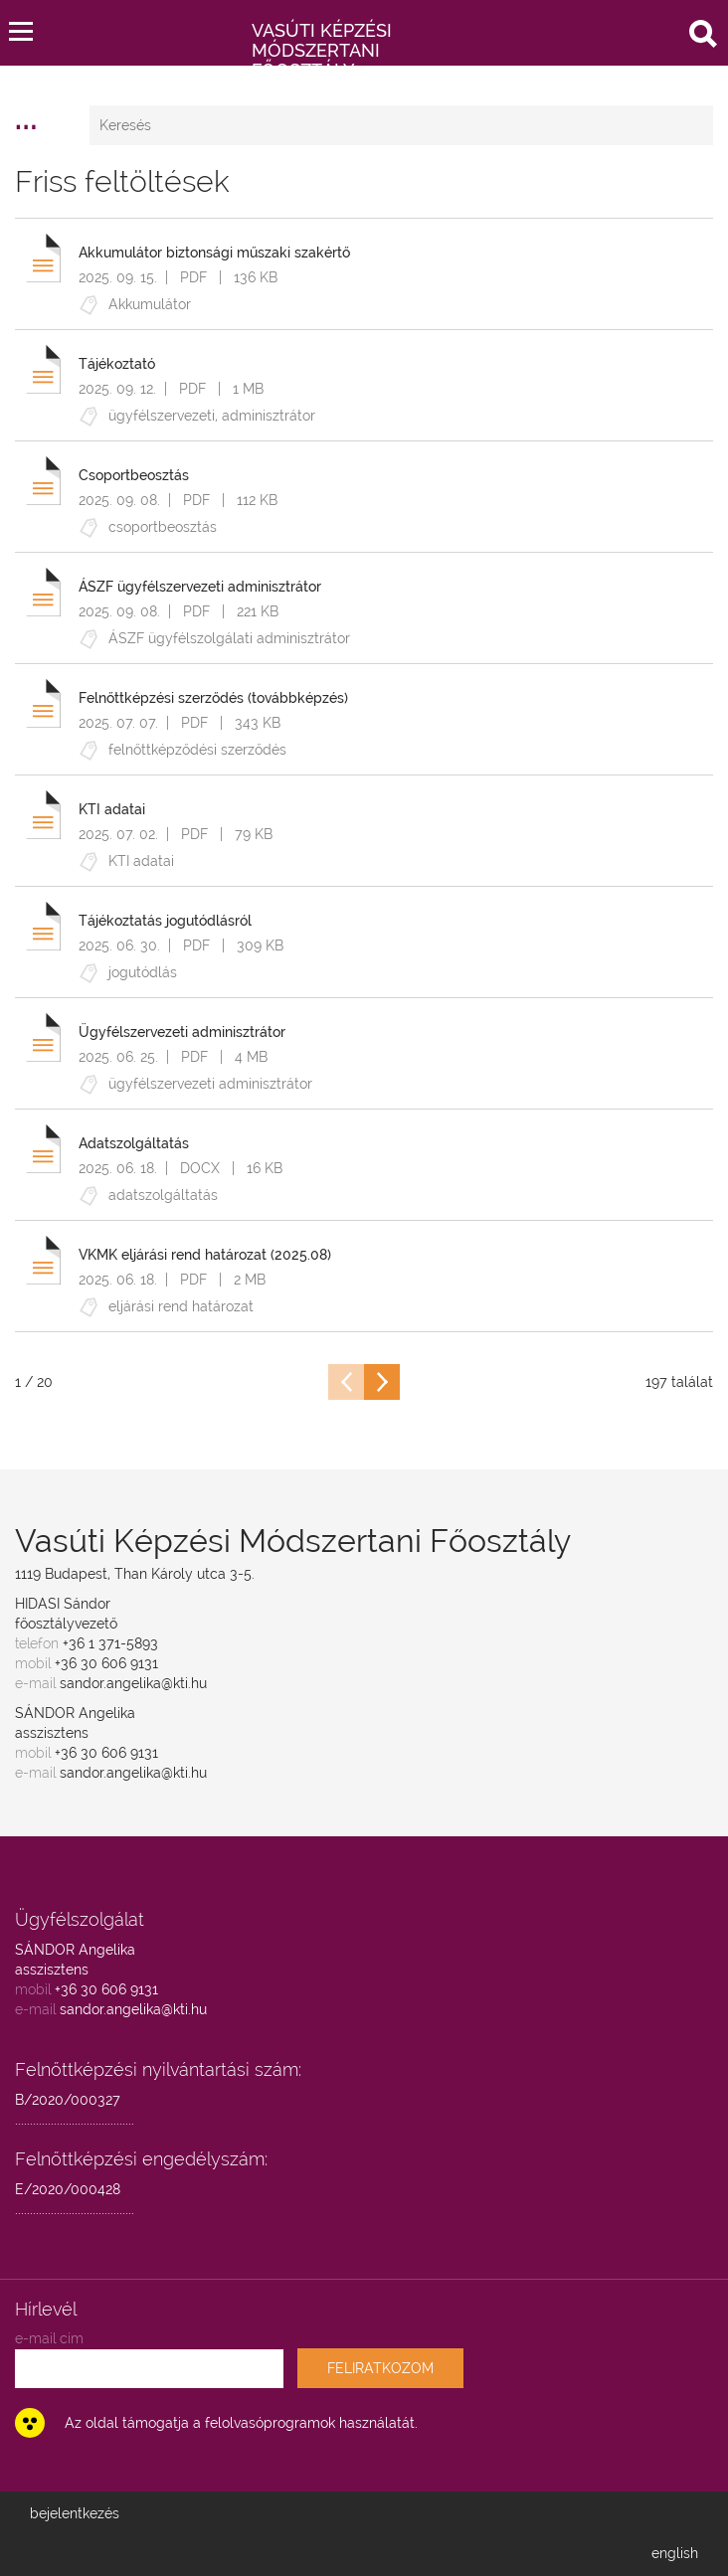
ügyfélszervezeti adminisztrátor (210, 1084)
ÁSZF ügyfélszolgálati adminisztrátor (229, 638)
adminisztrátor (268, 416)
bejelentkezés (74, 2513)
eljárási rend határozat (181, 1306)
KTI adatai (141, 861)
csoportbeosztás (162, 527)
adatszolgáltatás (163, 1195)
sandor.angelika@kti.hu (133, 1683)
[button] (21, 27)
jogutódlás (142, 972)
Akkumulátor (149, 304)
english (674, 2553)
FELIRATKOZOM (380, 2368)
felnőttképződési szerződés (197, 750)
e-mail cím (49, 2338)
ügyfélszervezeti (161, 416)
